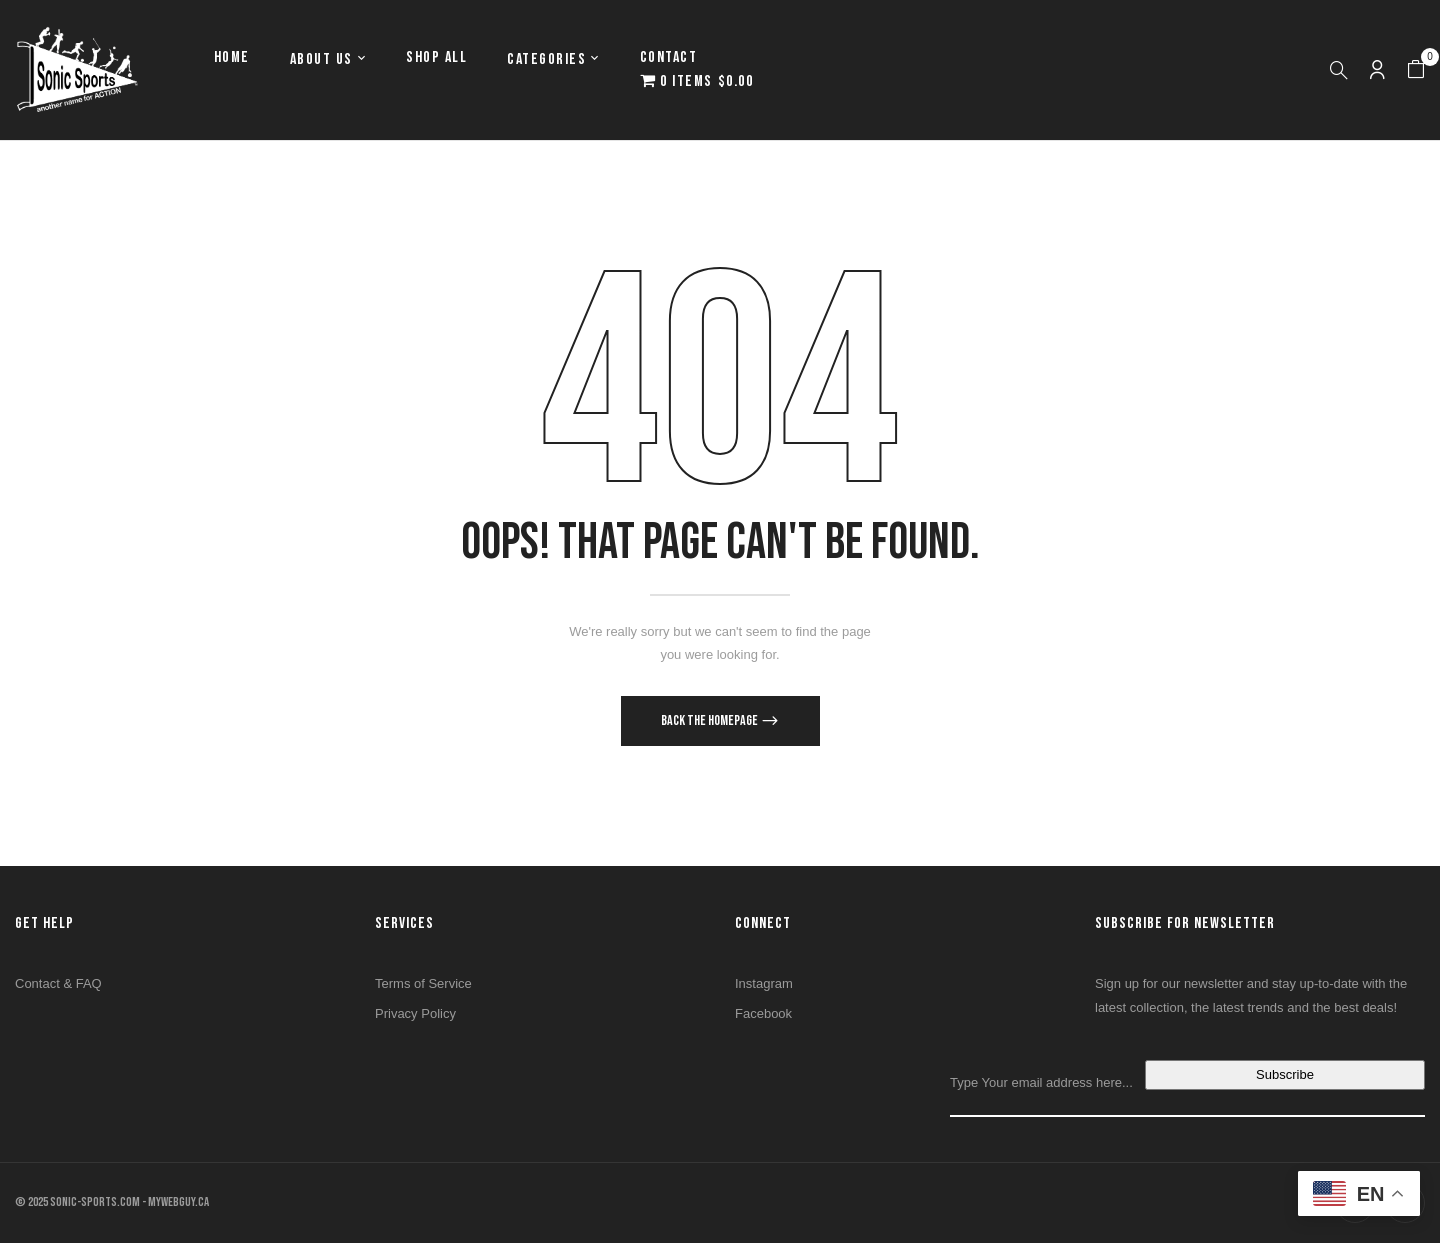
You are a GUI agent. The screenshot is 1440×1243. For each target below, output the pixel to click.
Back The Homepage (710, 720)
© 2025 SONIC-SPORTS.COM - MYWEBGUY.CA (112, 1202)
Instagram (764, 983)
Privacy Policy (415, 1013)
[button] (1416, 70)
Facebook (763, 1013)
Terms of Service (423, 983)
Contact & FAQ (58, 983)
